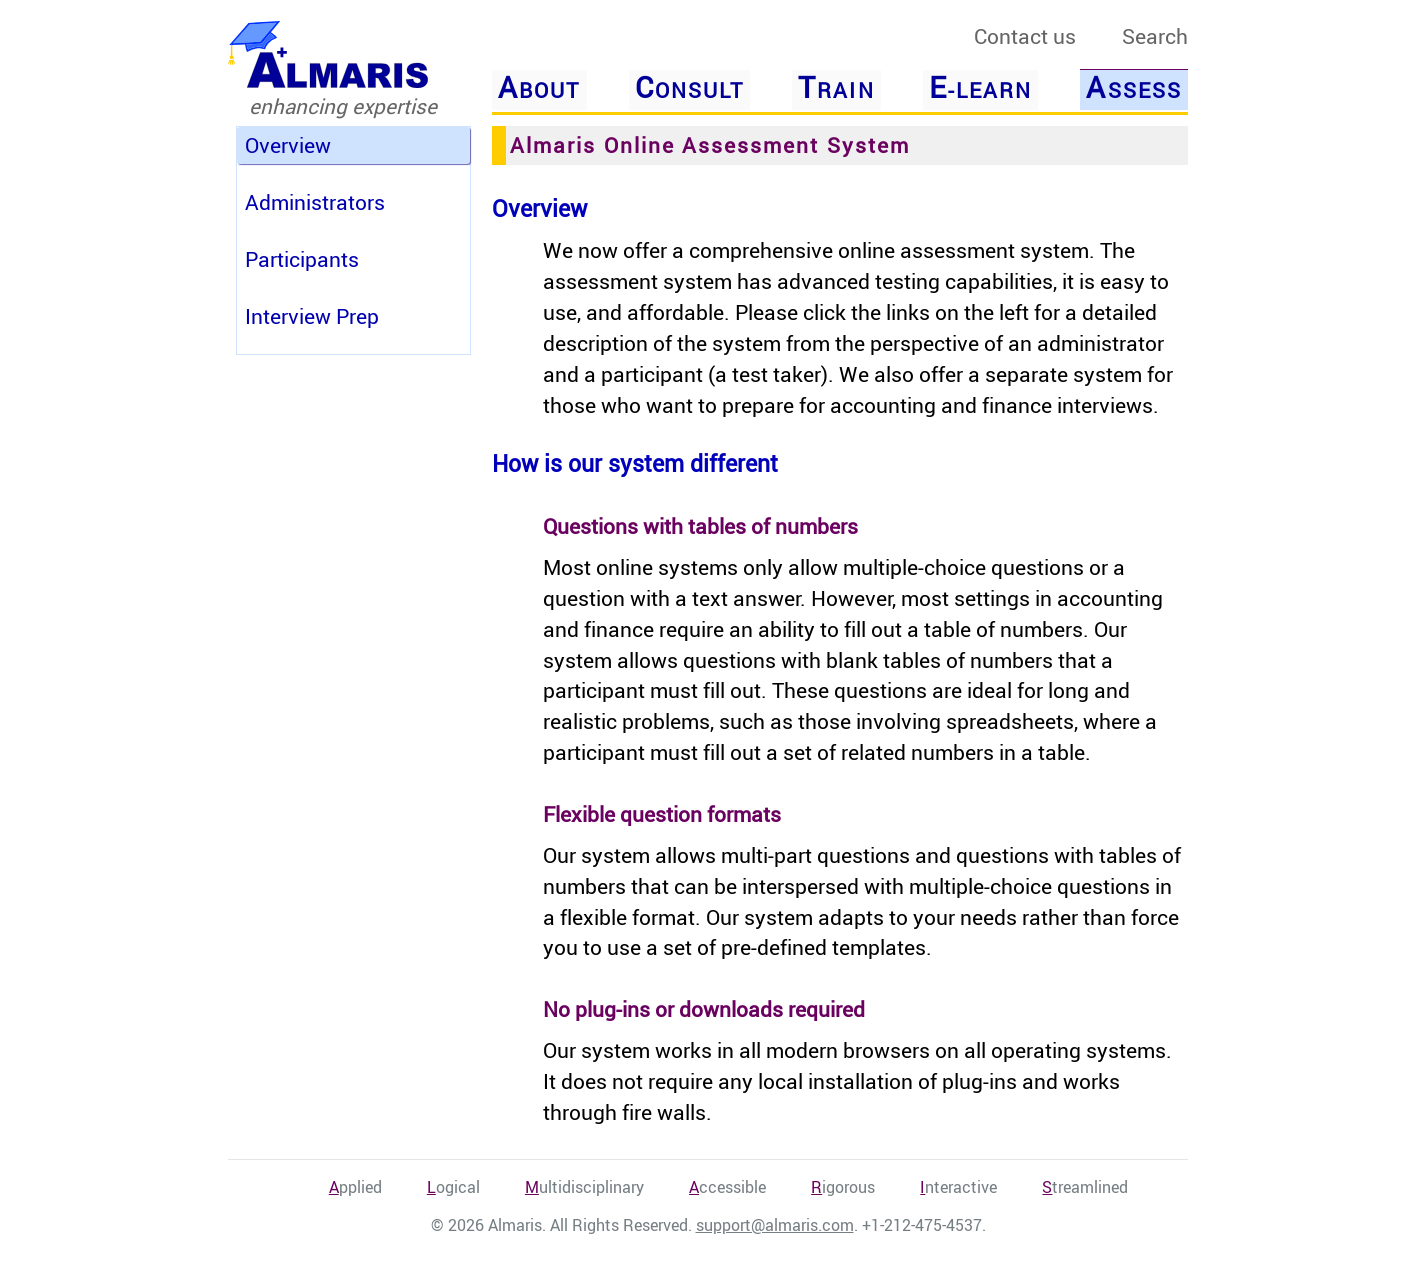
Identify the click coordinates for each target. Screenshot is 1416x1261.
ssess (1133, 87)
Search (1155, 36)
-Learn (980, 88)
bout (539, 88)
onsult (689, 88)
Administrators (315, 202)
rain (836, 88)
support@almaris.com (775, 1225)
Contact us (1025, 36)
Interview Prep (312, 316)
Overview (288, 145)
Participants (302, 259)
